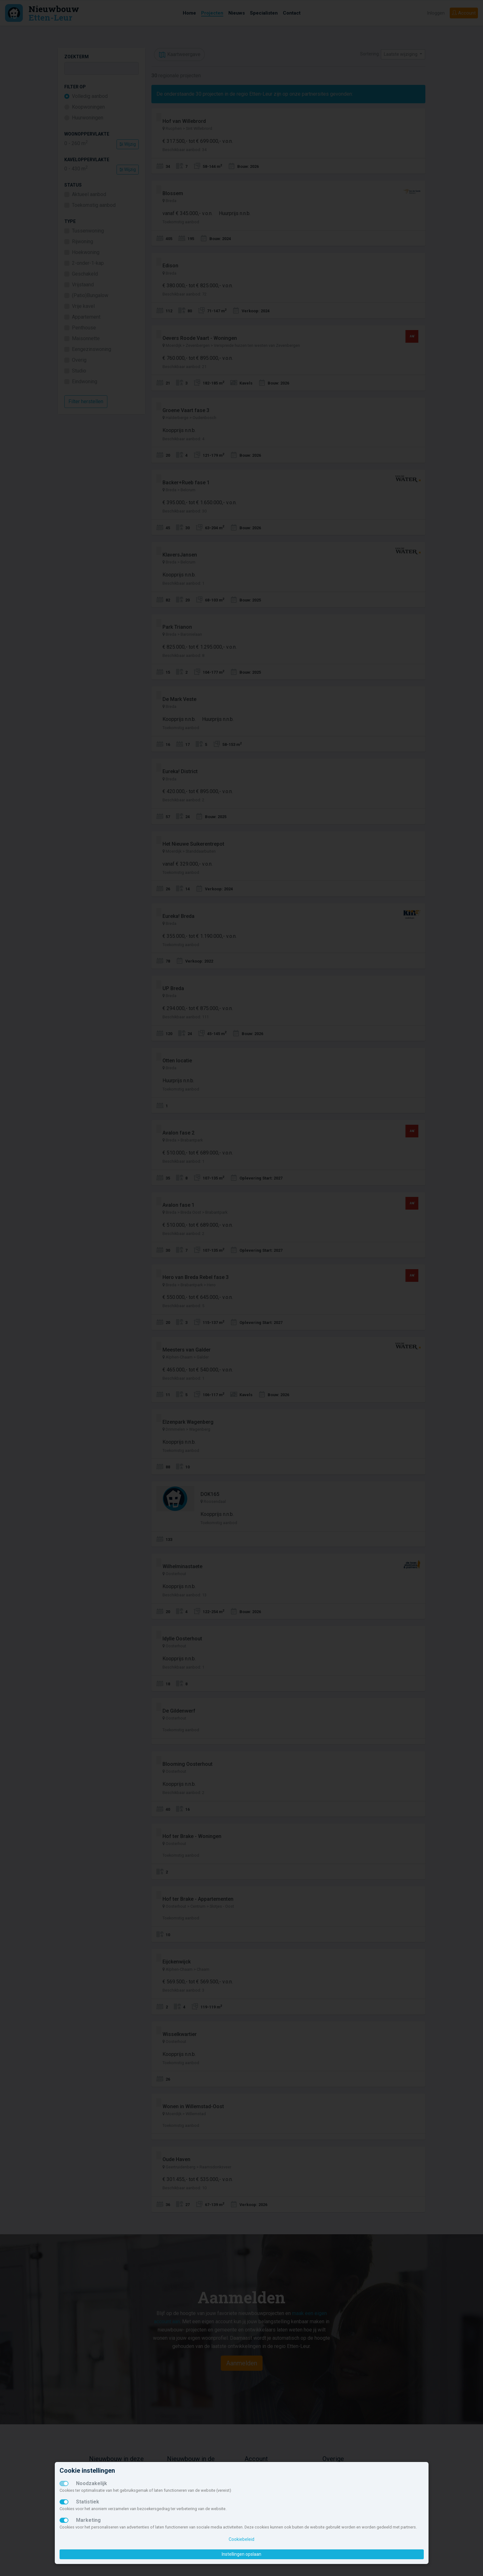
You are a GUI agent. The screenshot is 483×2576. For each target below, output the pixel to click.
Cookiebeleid (241, 2539)
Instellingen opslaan (241, 2554)
